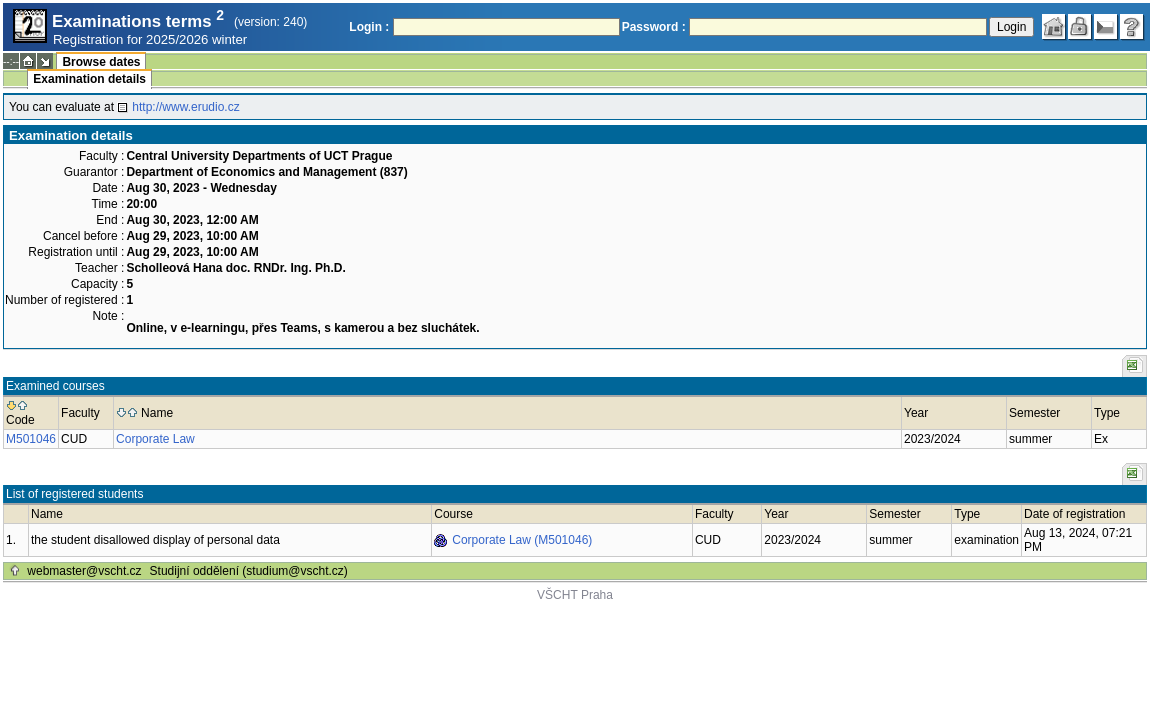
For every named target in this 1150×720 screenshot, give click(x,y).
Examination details (89, 79)
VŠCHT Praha (575, 595)
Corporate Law (155, 439)
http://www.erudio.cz (185, 107)
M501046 (31, 439)
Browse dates (101, 62)
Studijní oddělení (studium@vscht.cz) (249, 571)
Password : (654, 27)
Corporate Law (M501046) (522, 540)
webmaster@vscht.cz (84, 571)
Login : (369, 27)
